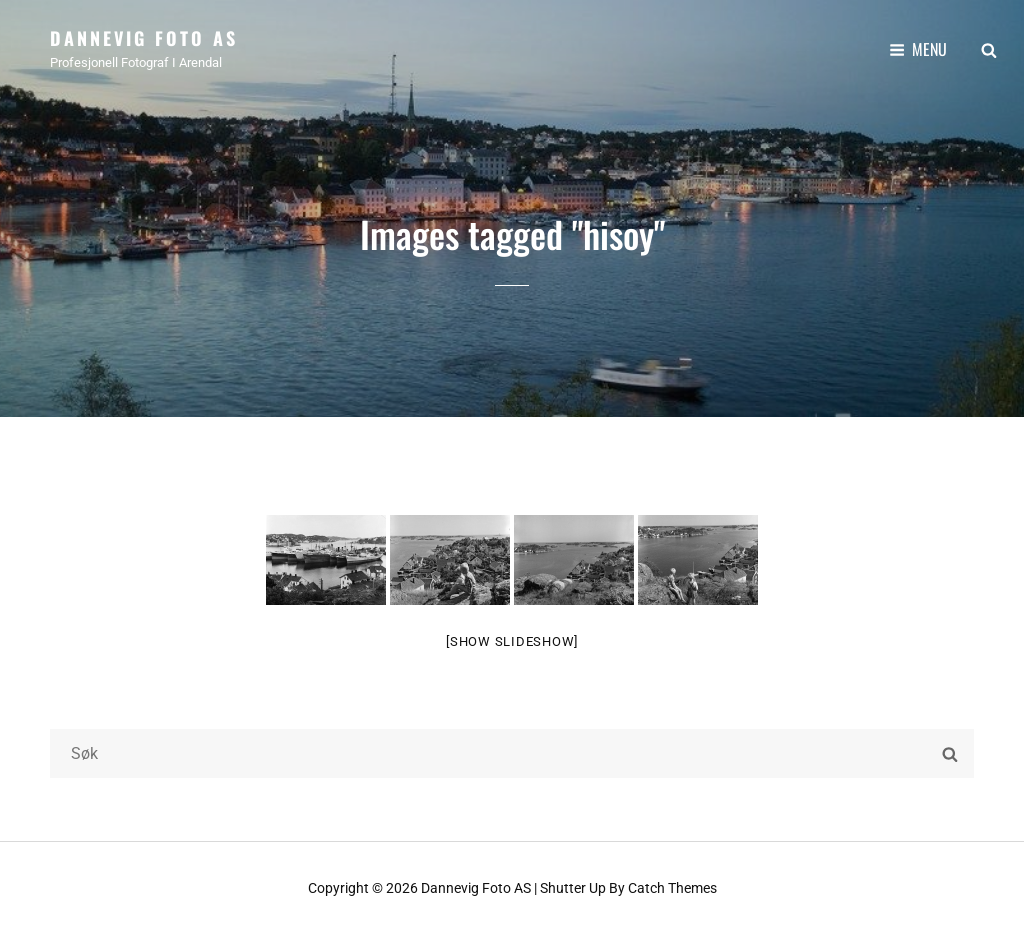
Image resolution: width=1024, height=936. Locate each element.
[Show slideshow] (512, 641)
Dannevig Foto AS (144, 38)
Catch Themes (672, 888)
